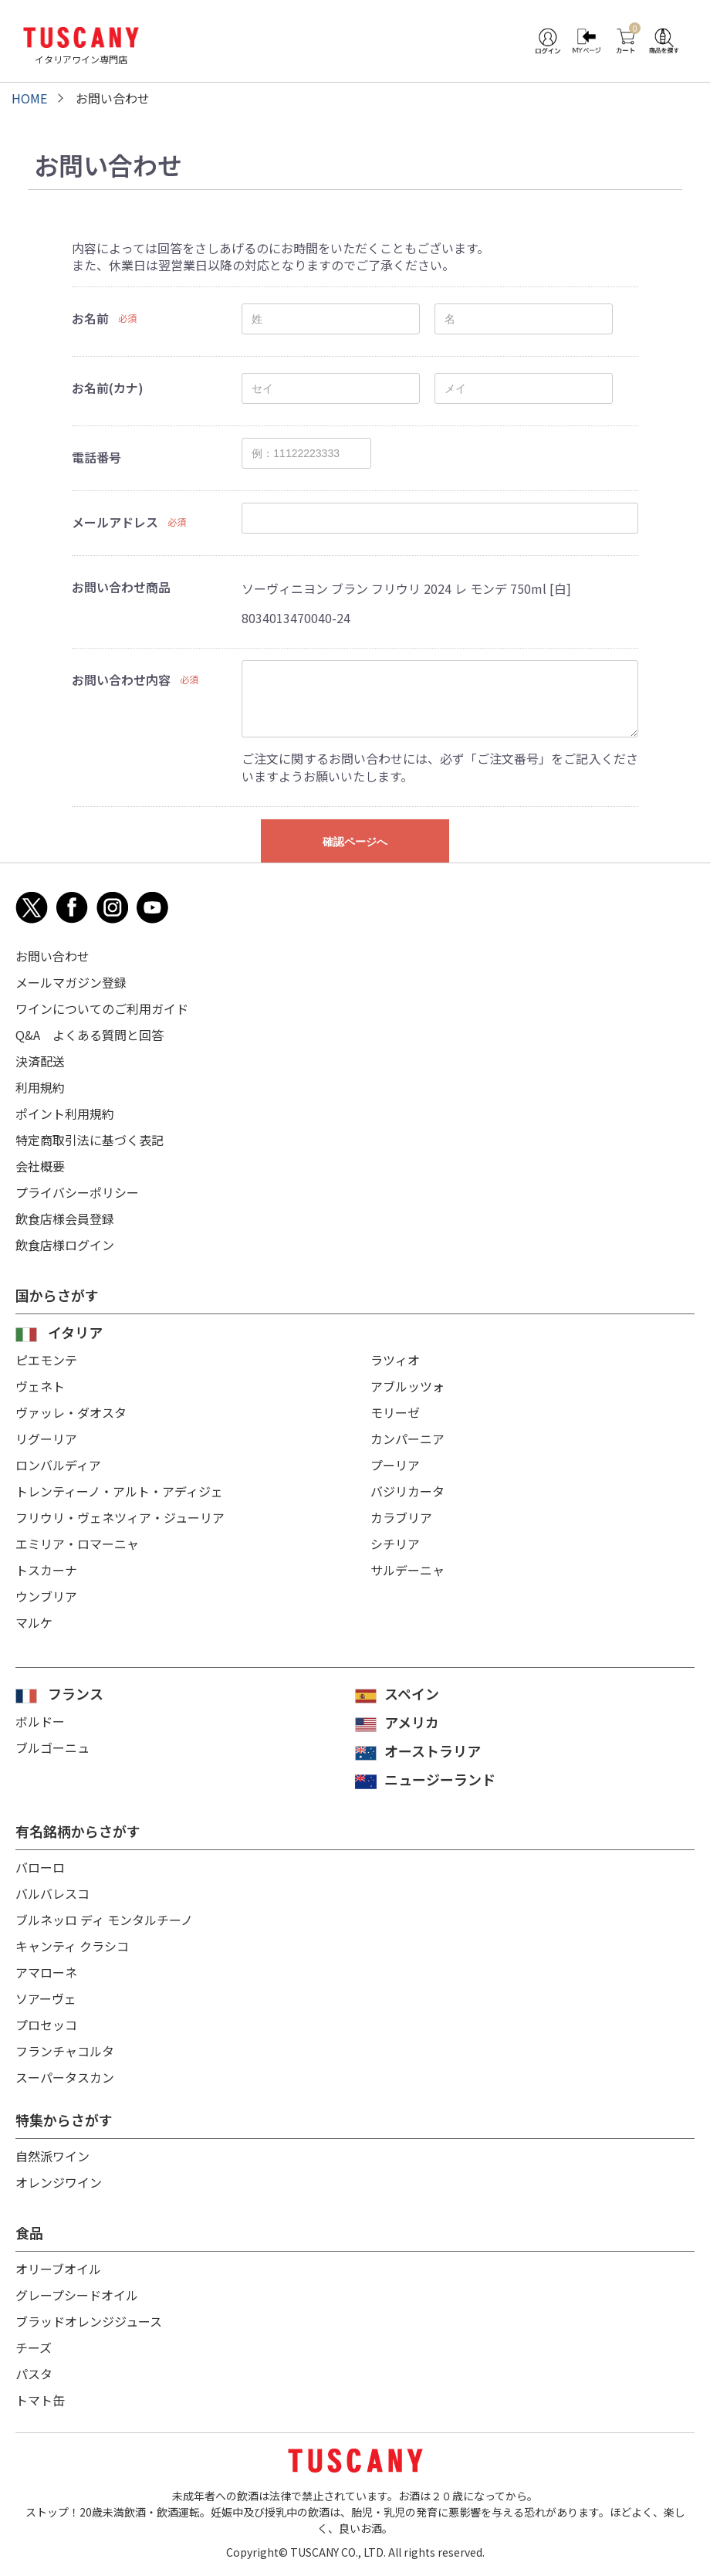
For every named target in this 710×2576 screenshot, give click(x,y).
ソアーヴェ (45, 1998)
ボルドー (40, 1721)
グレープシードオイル (76, 2295)
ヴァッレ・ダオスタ (71, 1412)
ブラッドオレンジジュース (88, 2321)
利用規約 (40, 1087)
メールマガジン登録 (71, 982)
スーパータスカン (64, 2077)
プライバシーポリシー (77, 1192)
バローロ (40, 1867)
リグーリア (46, 1438)
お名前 (90, 318)
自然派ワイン (52, 2156)
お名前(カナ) (108, 387)
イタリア (75, 1332)
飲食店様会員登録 (64, 1218)
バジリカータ (407, 1491)
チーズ (33, 2347)
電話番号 (96, 457)
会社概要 (40, 1166)
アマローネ (46, 1972)
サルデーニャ (407, 1570)
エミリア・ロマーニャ (77, 1543)
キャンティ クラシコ (72, 1946)
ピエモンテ (46, 1360)
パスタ (33, 2373)
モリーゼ (395, 1412)
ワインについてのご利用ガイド (101, 1008)
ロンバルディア (58, 1465)
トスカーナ (46, 1570)
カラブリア (401, 1517)
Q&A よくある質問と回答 (89, 1034)
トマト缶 (40, 2400)
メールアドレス (115, 522)
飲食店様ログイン (64, 1244)
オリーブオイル (58, 2268)
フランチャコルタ (64, 2051)
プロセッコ (46, 2024)
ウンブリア (46, 1596)
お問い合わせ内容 (121, 679)
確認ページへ (355, 842)
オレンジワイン (58, 2182)
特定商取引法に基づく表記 (89, 1139)
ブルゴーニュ (52, 1747)
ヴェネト (40, 1386)
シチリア (395, 1543)
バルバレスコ (52, 1893)
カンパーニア (407, 1438)
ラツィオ (395, 1360)
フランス (75, 1693)
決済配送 (40, 1061)
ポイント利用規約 (64, 1113)
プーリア (395, 1465)
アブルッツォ (407, 1386)
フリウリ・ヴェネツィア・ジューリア (120, 1517)
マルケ (33, 1622)
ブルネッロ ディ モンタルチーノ (104, 1919)
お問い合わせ (52, 956)
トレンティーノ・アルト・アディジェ (119, 1491)
